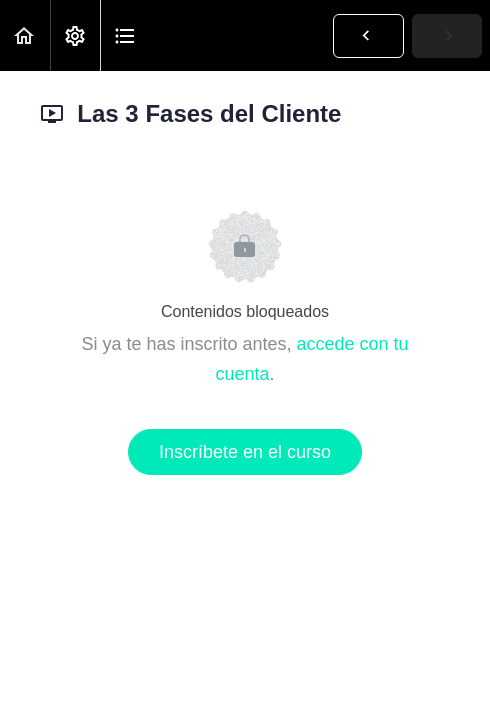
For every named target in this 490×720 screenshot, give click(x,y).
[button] (25, 35)
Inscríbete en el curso (245, 452)
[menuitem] (75, 35)
